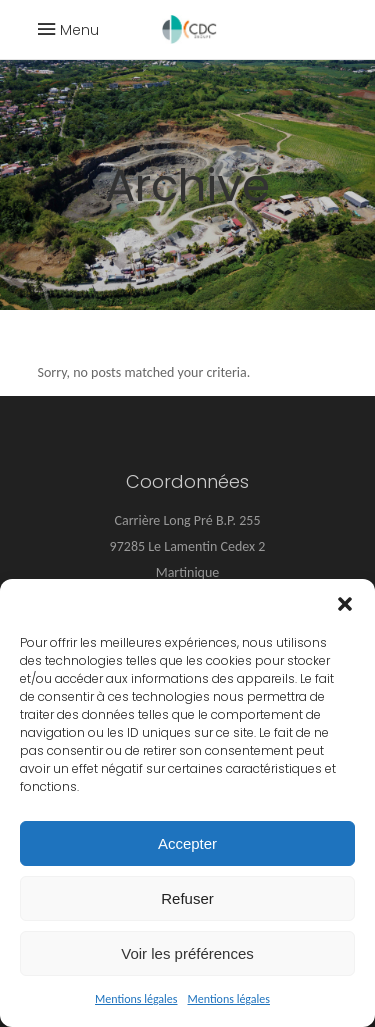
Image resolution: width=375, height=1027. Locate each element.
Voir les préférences (187, 953)
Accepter (187, 843)
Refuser (187, 898)
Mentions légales (136, 999)
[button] (345, 604)
